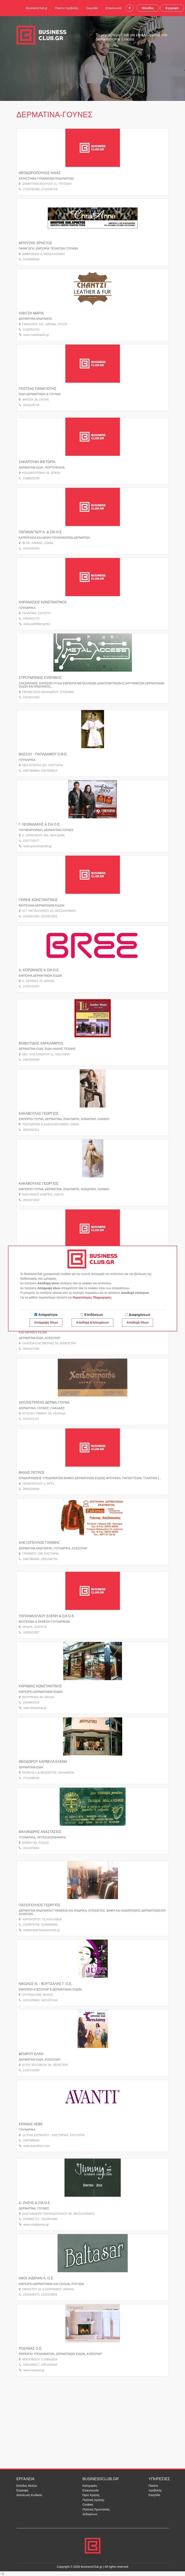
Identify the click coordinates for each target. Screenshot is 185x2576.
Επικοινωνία (114, 8)
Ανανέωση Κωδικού (29, 2495)
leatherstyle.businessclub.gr (41, 1930)
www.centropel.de (35, 1275)
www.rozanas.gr (33, 2370)
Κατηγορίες (89, 2485)
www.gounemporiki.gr (37, 846)
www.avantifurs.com (36, 2146)
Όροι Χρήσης (91, 2495)
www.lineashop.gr (35, 1708)
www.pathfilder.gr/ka (36, 624)
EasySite (92, 8)
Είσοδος (148, 8)
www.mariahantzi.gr (36, 334)
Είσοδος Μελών (26, 2485)
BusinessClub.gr (37, 8)
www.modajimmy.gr (36, 2224)
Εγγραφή (172, 8)
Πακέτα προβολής (67, 8)
